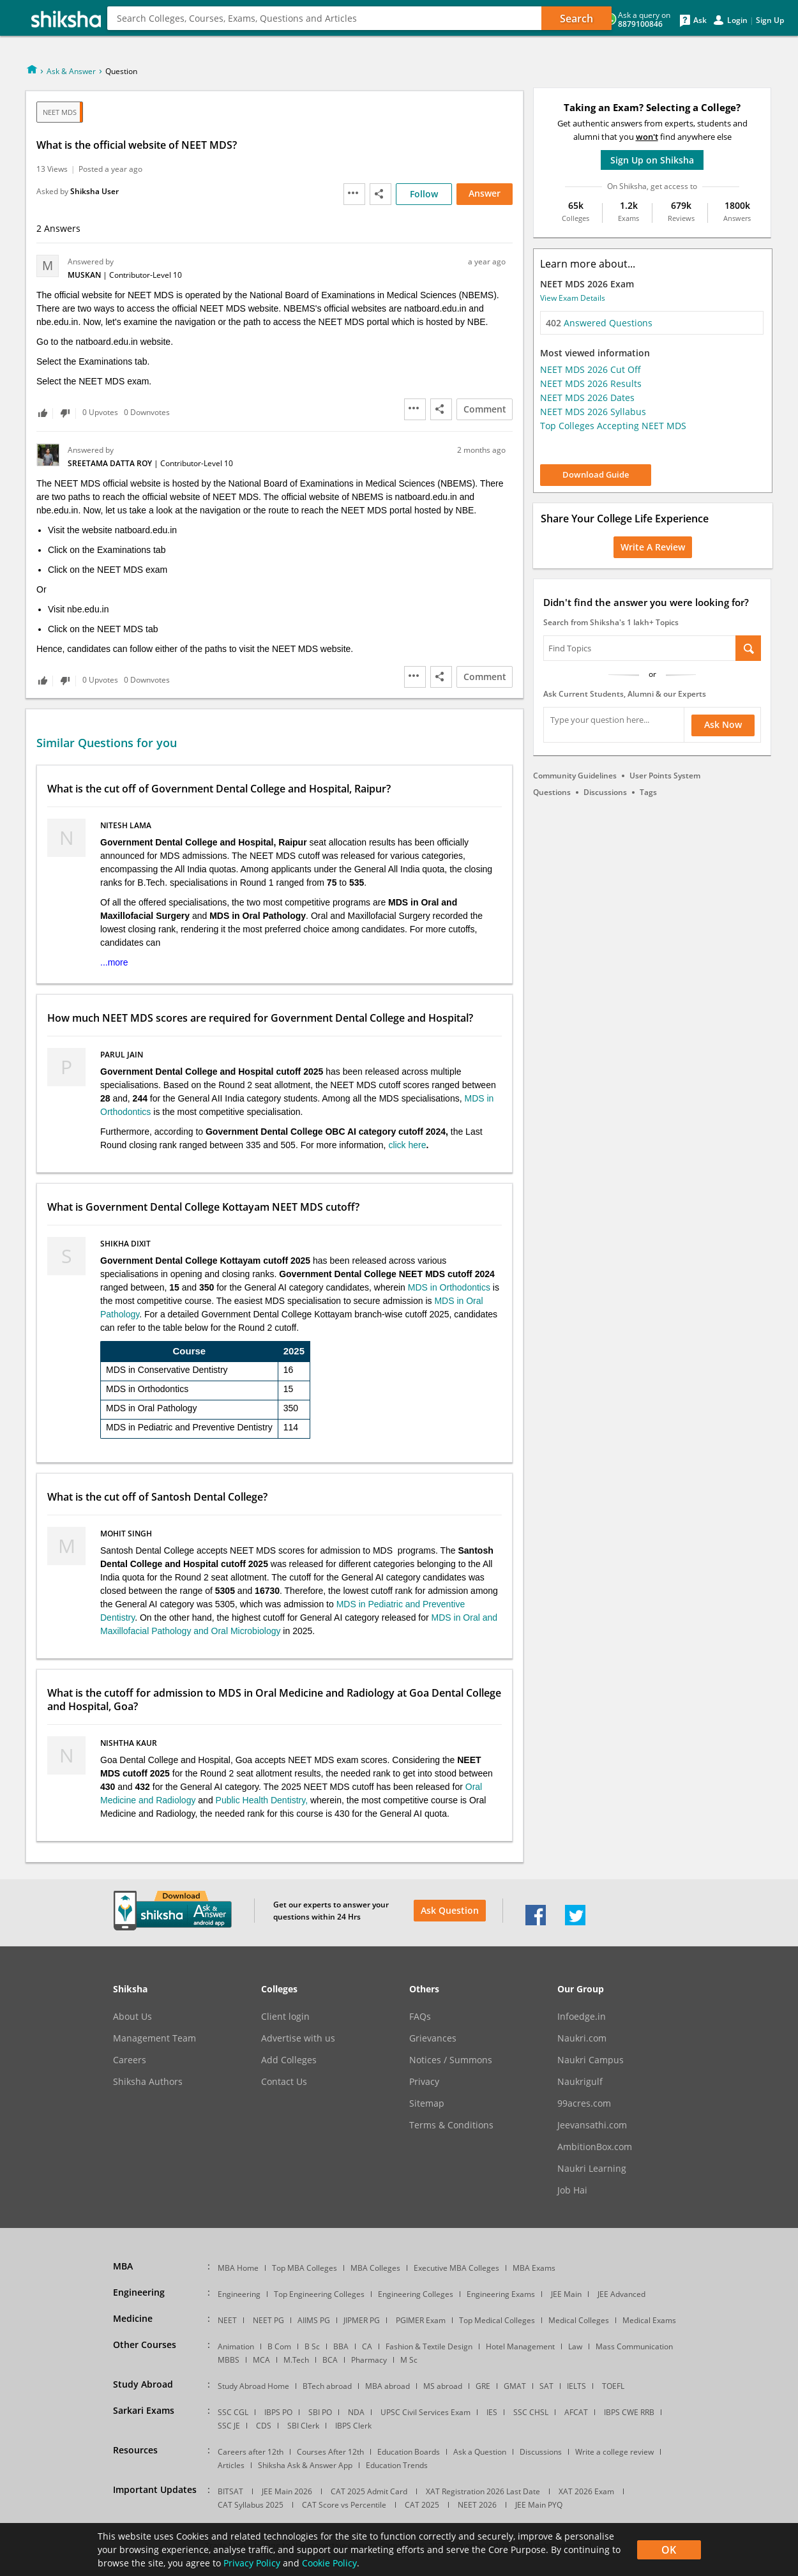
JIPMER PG (361, 2320)
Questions (552, 792)
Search (576, 18)
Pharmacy (369, 2359)
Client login (285, 2016)
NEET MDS (60, 112)
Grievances (432, 2038)
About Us (132, 2016)
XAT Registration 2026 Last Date (483, 2491)
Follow (424, 194)
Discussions (605, 792)
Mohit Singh (127, 1533)
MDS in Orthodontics (449, 1287)
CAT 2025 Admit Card (369, 2491)
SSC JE (229, 2425)
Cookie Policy (329, 2563)
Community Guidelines (575, 775)
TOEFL (613, 2386)
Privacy (424, 2081)
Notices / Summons (450, 2060)
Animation (236, 2346)
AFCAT (576, 2412)
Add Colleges (289, 2060)
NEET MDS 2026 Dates (587, 397)
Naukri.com (581, 2038)
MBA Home (238, 2267)
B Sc (312, 2346)
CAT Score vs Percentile (344, 2504)
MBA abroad (387, 2386)
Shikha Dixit (126, 1243)
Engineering (173, 31)
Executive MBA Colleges (456, 2267)
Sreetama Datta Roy (111, 463)
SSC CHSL (530, 2412)
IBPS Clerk (353, 2425)
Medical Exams (649, 2320)
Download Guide (595, 474)
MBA (117, 31)
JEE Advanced (621, 2294)
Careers (129, 2060)
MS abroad (442, 2386)
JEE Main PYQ (538, 2504)
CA (367, 2346)
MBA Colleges (375, 2267)
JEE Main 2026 (287, 2491)
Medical (239, 31)
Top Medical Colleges (497, 2320)
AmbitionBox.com (594, 2146)
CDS (263, 2425)
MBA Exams (534, 2267)
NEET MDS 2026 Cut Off (590, 369)
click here (407, 1145)
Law (575, 2346)
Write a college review (614, 2451)
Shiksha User (94, 191)
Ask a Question (479, 2451)
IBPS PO (278, 2412)
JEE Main (566, 2294)
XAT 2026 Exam (586, 2491)
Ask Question (450, 1910)
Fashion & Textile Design (429, 2346)
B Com (279, 2346)
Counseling (479, 31)
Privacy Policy (251, 2563)
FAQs (420, 2016)
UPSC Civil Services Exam (425, 2412)
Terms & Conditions (451, 2125)
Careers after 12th (250, 2451)
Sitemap (426, 2103)
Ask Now (723, 724)
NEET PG (268, 2320)
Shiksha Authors (148, 2081)
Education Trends (397, 2465)
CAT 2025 (422, 2504)
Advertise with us (298, 2038)
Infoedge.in (581, 2016)
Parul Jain (122, 1054)
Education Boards (408, 2451)
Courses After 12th (330, 2451)
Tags (648, 792)
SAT (546, 2386)
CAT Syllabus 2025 (250, 2504)
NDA (356, 2412)
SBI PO (320, 2412)
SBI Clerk (303, 2425)
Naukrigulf (580, 2081)
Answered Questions (599, 323)
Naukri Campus (590, 2060)
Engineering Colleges (415, 2294)
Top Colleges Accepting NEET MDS (613, 426)
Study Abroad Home (253, 2386)
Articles (231, 2465)
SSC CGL (233, 2412)
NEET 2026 (477, 2504)
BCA (330, 2359)
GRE (483, 2386)
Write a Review (653, 547)
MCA (261, 2359)
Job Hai (572, 2190)
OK (668, 2550)
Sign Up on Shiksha (652, 160)
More (336, 31)
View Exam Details (572, 297)
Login (737, 20)
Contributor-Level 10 (145, 274)
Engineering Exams (501, 2294)
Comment (484, 409)
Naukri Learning (591, 2168)
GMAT (515, 2386)
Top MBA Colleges (304, 2267)
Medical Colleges (578, 2320)
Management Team (154, 2038)
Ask (700, 20)
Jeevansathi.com (592, 2125)
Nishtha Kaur (129, 1743)
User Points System (664, 775)
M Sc (409, 2359)
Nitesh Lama (126, 825)
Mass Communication (634, 2346)
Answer (485, 193)
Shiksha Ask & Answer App (305, 2465)
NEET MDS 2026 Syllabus (593, 411)
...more (114, 962)
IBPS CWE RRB (629, 2412)
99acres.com (584, 2103)
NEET (227, 2320)
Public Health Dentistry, (263, 1800)
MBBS (228, 2359)
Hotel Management (520, 2346)
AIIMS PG (313, 2320)
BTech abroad (327, 2386)
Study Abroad (399, 31)
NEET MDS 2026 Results (591, 383)
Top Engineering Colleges (319, 2294)
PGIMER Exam (421, 2320)
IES (491, 2412)
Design (291, 31)
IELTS (576, 2386)
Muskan (85, 274)
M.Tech (296, 2359)
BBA (341, 2346)
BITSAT (230, 2491)
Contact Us (284, 2081)
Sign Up (770, 20)
